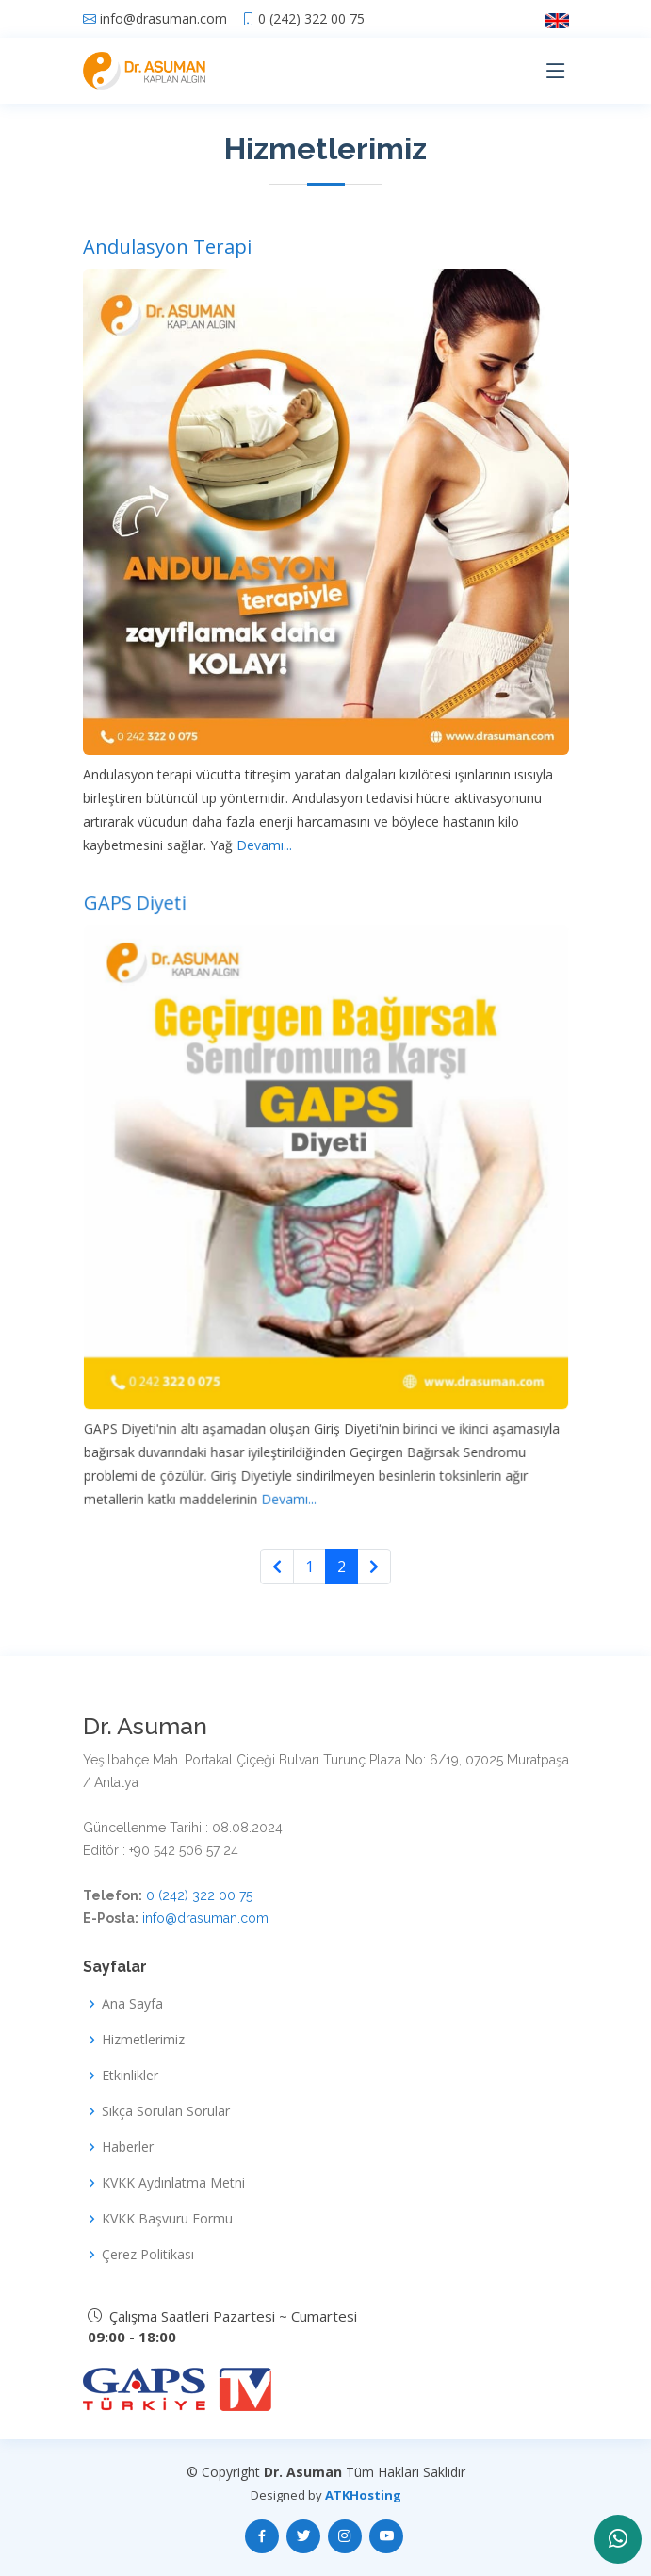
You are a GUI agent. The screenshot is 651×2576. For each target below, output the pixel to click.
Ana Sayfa (132, 2003)
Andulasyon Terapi (167, 246)
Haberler (128, 2147)
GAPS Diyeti (143, 928)
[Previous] (277, 1566)
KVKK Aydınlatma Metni (173, 2183)
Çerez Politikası (148, 2254)
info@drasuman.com (163, 18)
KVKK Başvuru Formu (167, 2218)
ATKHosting (363, 2494)
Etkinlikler (130, 2075)
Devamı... (262, 845)
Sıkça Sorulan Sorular (166, 2111)
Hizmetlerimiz (143, 2039)
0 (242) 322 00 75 (311, 18)
